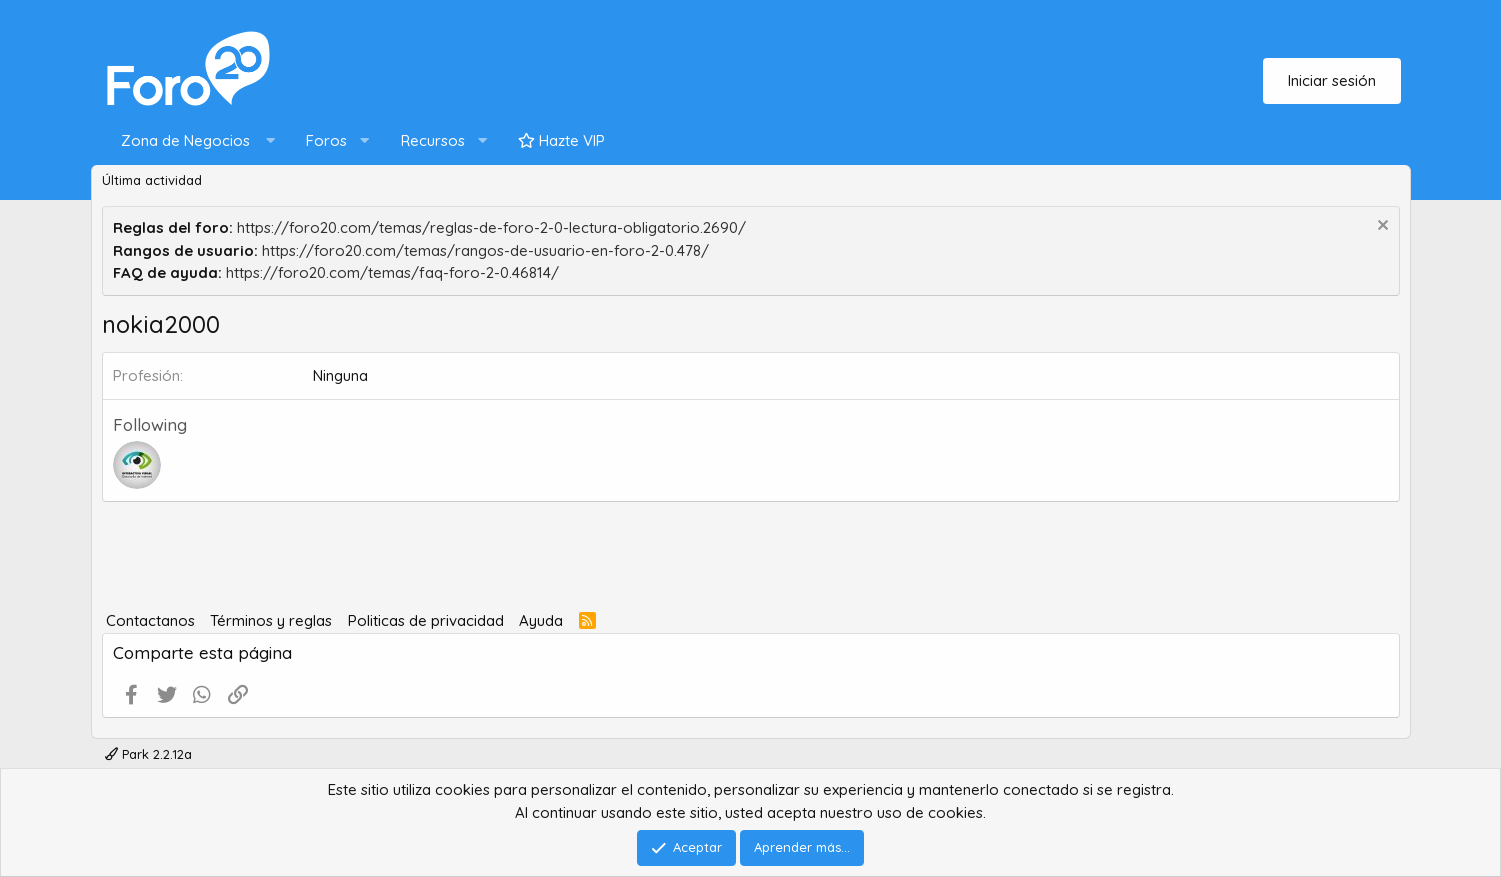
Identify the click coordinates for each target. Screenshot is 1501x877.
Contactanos (150, 620)
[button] (193, 141)
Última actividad (152, 180)
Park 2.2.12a (148, 754)
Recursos (433, 140)
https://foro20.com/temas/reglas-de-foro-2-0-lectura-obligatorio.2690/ (491, 227)
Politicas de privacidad (426, 620)
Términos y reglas (271, 620)
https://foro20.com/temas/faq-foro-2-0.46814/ (392, 272)
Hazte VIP (561, 140)
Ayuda (541, 620)
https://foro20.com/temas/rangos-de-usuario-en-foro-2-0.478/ (485, 250)
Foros (326, 140)
